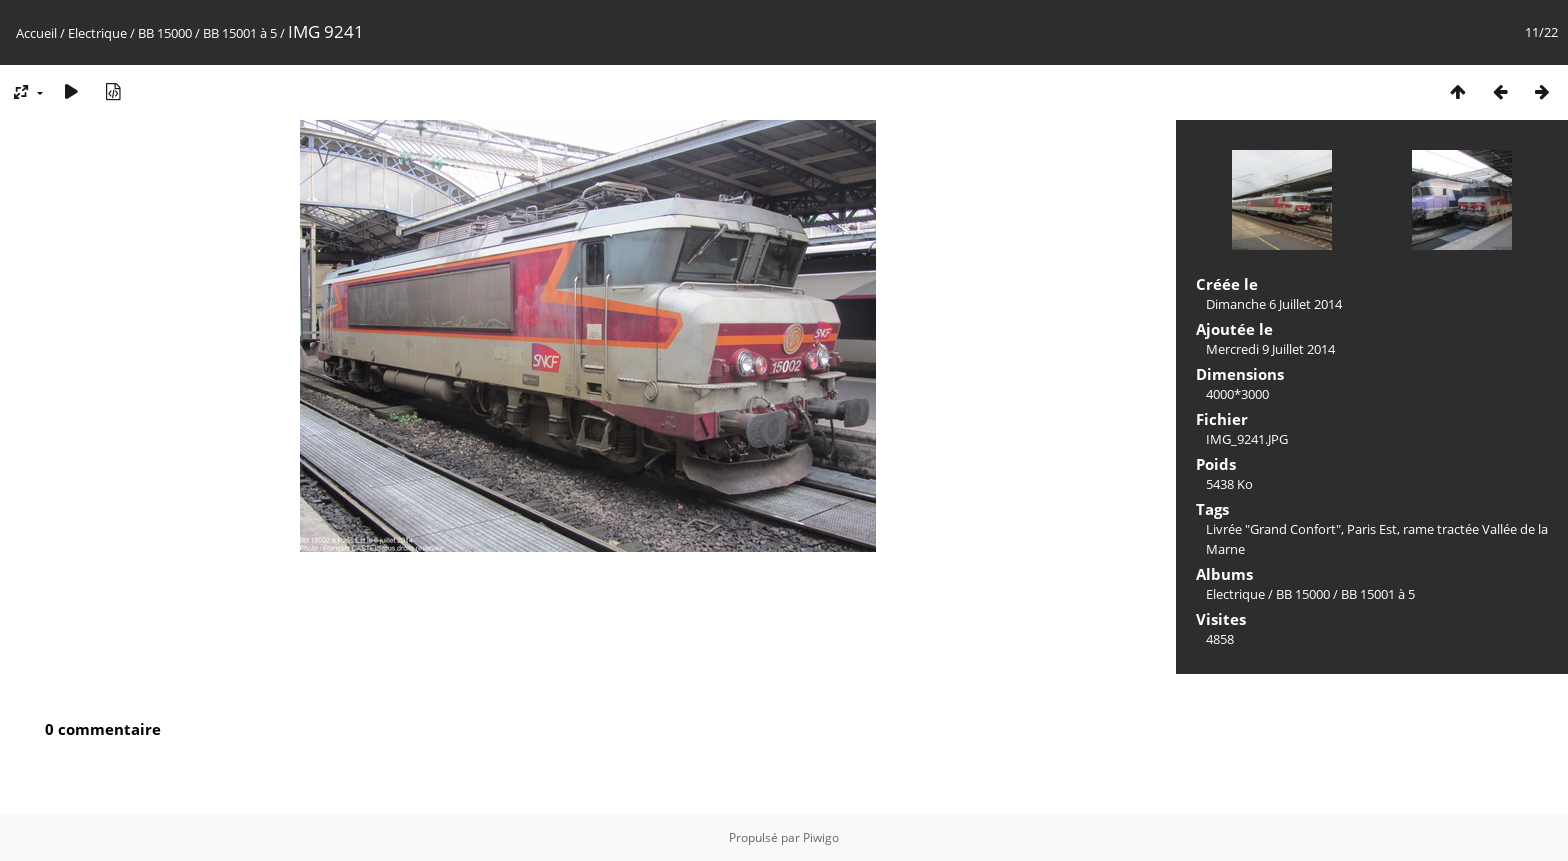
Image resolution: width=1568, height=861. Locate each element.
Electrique (97, 33)
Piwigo (821, 837)
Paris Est (1372, 529)
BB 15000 (165, 33)
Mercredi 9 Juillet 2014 (1270, 349)
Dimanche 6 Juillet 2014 (1274, 304)
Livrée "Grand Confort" (1273, 529)
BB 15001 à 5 (240, 33)
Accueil (36, 33)
